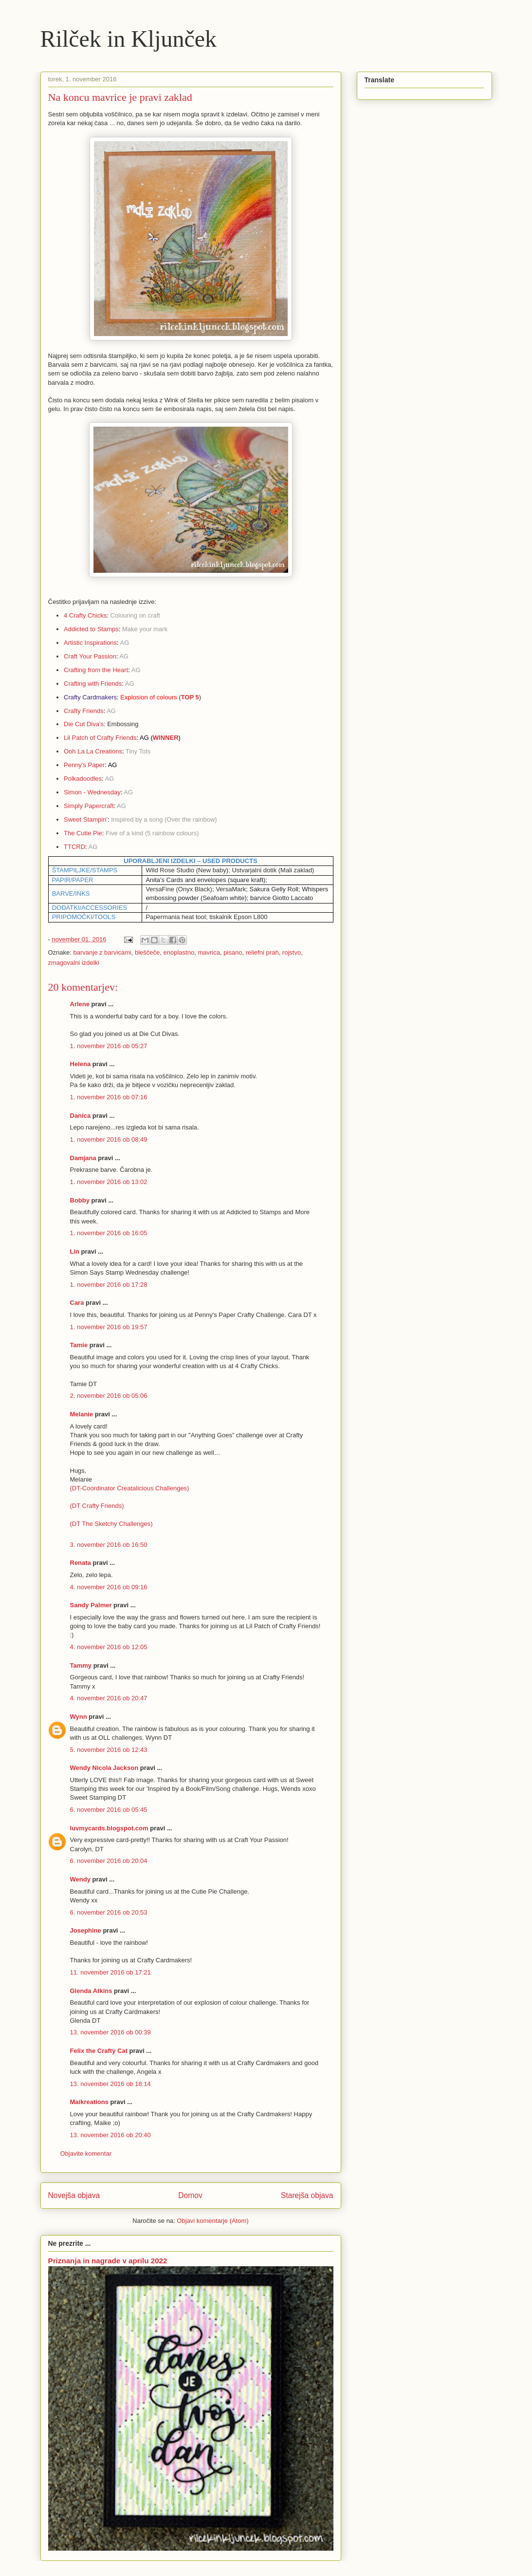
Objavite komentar (86, 2153)
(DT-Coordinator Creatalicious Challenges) (129, 1488)
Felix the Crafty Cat (99, 2050)
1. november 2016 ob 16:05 (108, 1233)
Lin (75, 1251)
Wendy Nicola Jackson (104, 1767)
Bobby (80, 1200)
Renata (80, 1562)
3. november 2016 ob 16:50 (108, 1544)
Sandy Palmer (91, 1605)
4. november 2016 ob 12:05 (108, 1647)
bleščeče (147, 952)
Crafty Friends (84, 711)
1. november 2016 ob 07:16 (108, 1097)
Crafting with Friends (93, 683)
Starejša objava (307, 2195)
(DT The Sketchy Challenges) (111, 1523)
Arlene (80, 1004)
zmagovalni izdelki (74, 962)
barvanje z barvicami (102, 952)
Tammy (81, 1665)
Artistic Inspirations (90, 642)
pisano (232, 952)
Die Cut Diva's (84, 724)
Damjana (83, 1158)
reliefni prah (262, 952)
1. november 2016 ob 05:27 (108, 1046)
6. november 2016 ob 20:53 (108, 1912)
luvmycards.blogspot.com (109, 1828)
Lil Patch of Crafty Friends (100, 737)
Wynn (78, 1716)
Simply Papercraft (89, 805)
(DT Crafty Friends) (97, 1505)
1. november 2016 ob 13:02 (108, 1181)
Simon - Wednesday (92, 792)
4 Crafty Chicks (85, 615)
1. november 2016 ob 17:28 (108, 1284)
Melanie (81, 1414)
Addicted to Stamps (91, 629)
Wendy (80, 1879)
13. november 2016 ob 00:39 (110, 2032)
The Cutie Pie (83, 833)
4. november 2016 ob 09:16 (108, 1587)
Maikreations (89, 2102)
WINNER (166, 737)
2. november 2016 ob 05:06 (108, 1395)
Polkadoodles (83, 778)
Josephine (85, 1930)
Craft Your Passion (90, 656)
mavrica (209, 952)
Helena (80, 1064)
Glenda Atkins (91, 1990)
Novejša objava (74, 2195)
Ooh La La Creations (93, 751)
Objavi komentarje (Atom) (212, 2220)
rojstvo (291, 952)
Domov (190, 2195)
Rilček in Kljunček (128, 39)
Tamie (79, 1345)
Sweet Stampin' (86, 819)
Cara (77, 1302)
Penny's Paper (84, 765)
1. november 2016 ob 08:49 (108, 1139)
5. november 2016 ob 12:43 (108, 1749)
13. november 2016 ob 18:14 (110, 2083)
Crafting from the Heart (96, 670)
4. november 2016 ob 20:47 (108, 1698)
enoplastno (179, 952)
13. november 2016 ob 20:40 (110, 2135)
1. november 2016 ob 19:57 (108, 1327)
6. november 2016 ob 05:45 (108, 1809)
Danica (80, 1115)
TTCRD (74, 846)
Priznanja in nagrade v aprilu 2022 (107, 2260)
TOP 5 (190, 697)
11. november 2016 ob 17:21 (110, 1972)
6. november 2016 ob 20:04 (108, 1860)
